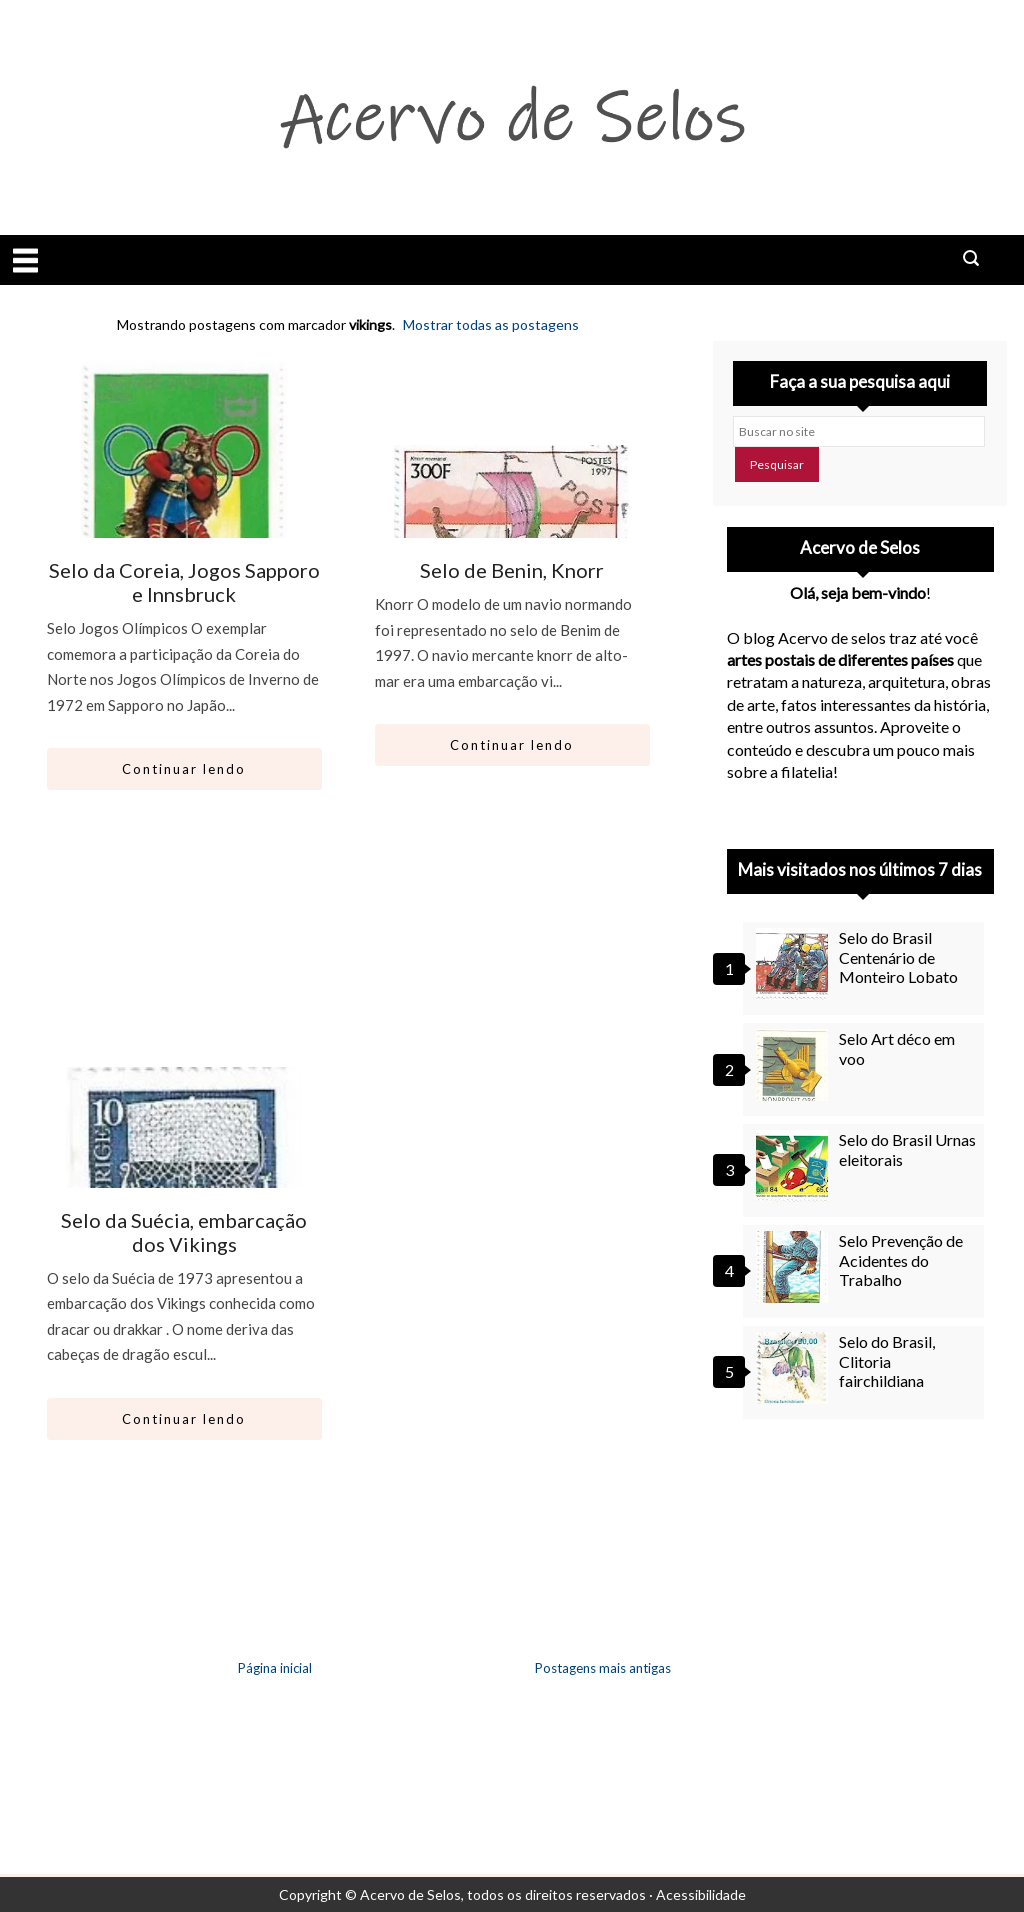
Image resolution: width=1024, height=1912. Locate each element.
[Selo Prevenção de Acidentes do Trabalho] (795, 1267)
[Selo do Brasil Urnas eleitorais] (795, 1166)
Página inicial (275, 1668)
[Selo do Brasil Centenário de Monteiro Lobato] (795, 964)
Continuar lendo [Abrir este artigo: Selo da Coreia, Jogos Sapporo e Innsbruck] (184, 769)
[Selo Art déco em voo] (795, 1065)
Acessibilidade (701, 1894)
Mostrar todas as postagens (491, 324)
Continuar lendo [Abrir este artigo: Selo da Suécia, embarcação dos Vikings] (184, 1419)
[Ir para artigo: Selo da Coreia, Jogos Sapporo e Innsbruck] (184, 521)
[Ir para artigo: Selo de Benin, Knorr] (512, 521)
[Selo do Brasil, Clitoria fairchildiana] (795, 1368)
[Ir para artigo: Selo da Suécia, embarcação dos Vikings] (184, 1171)
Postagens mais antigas (603, 1668)
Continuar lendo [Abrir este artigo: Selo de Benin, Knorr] (512, 745)
